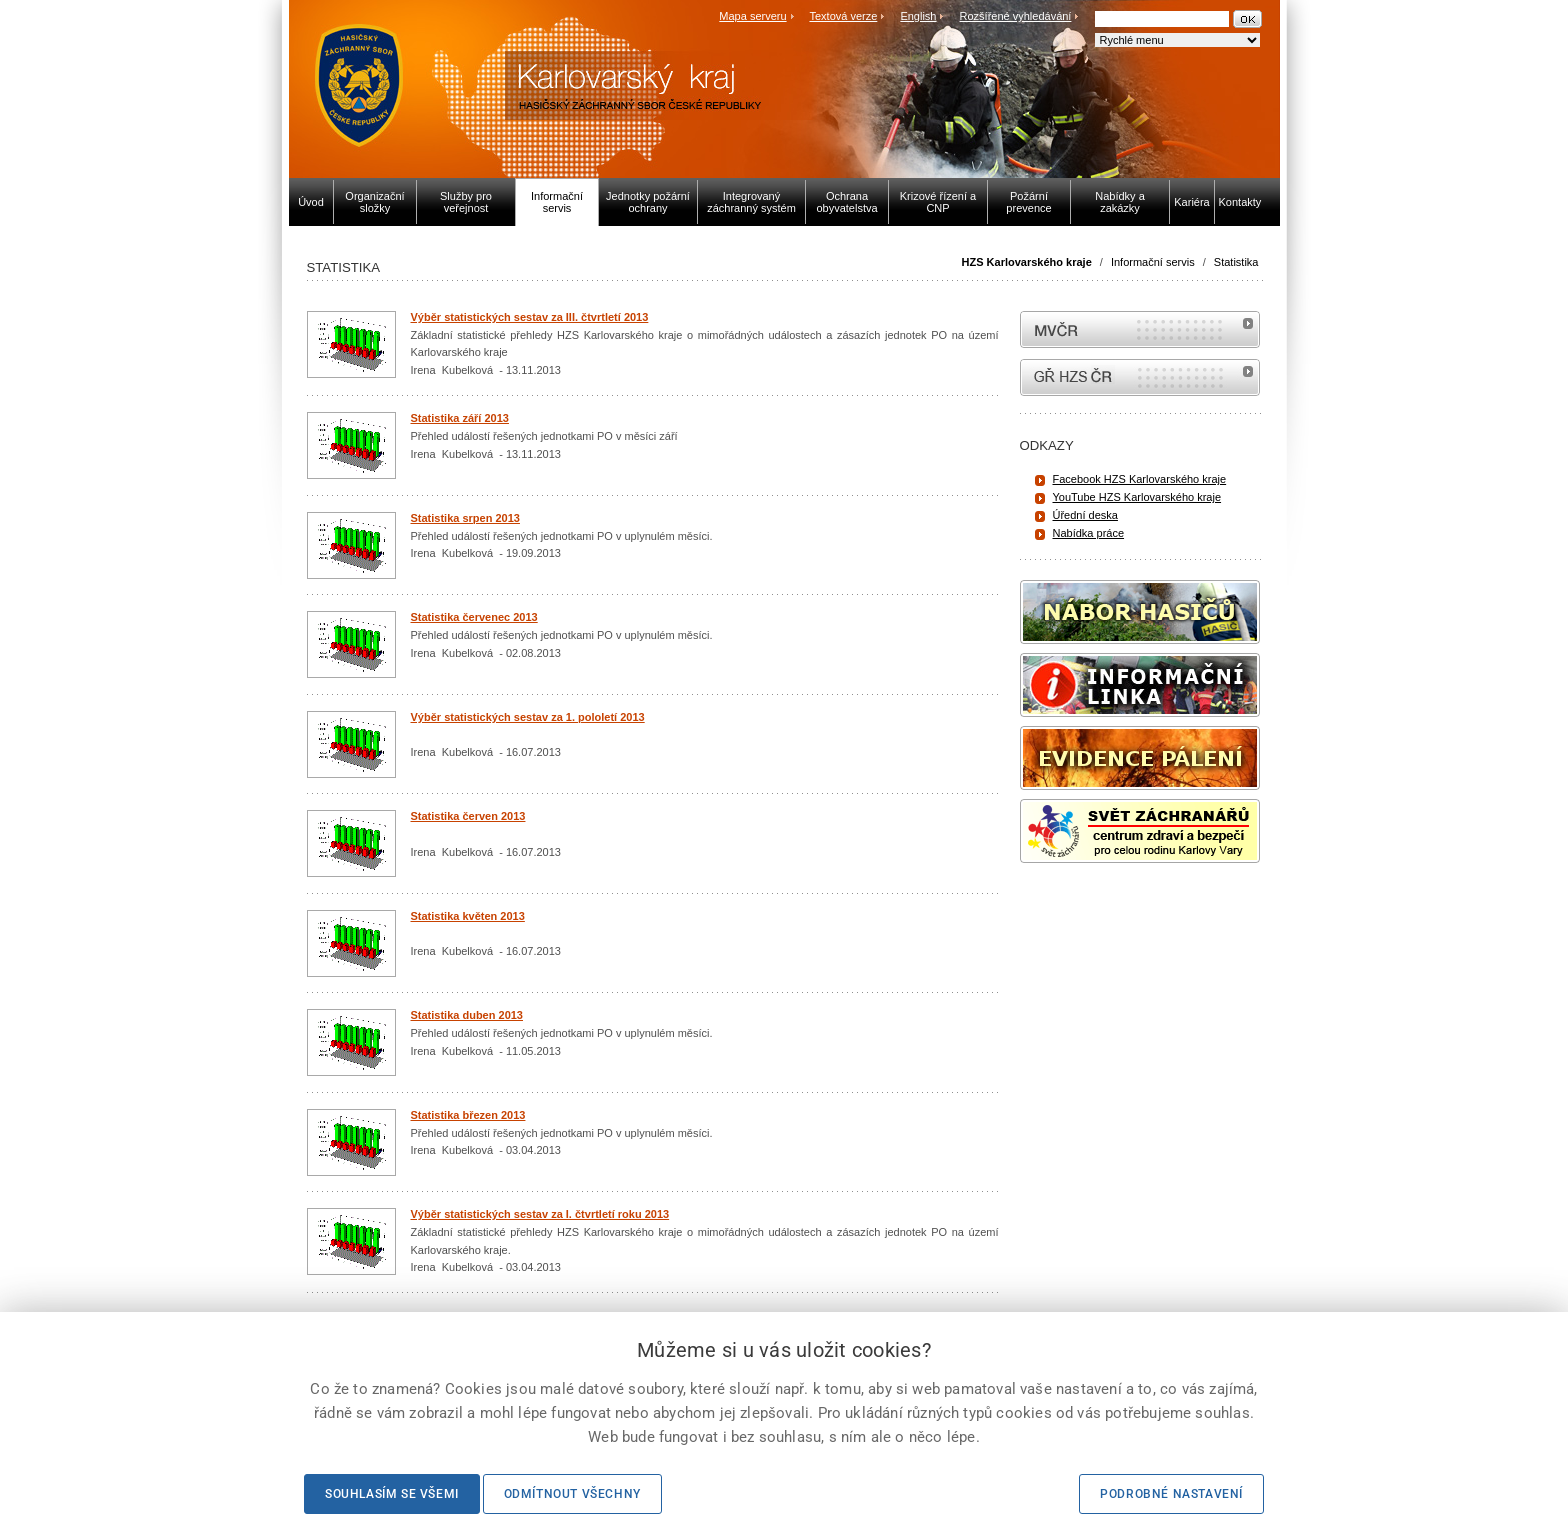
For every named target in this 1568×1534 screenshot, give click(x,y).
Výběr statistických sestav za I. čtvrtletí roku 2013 (540, 1214)
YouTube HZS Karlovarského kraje (1137, 497)
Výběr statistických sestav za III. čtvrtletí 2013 (530, 317)
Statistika (1236, 262)
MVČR (1140, 329)
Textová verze (843, 16)
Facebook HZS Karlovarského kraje (1140, 479)
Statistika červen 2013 (468, 816)
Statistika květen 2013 (468, 916)
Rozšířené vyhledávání (1016, 16)
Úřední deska (1085, 515)
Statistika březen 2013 (468, 1115)
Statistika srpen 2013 (465, 518)
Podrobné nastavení (1171, 1494)
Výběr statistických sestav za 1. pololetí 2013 (528, 717)
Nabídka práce (1089, 533)
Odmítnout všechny (572, 1494)
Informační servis (1153, 262)
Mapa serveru (752, 16)
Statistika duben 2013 (467, 1015)
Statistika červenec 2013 (474, 617)
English (918, 16)
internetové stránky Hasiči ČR (1140, 377)
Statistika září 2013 (460, 418)
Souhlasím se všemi (392, 1494)
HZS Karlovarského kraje (1028, 262)
